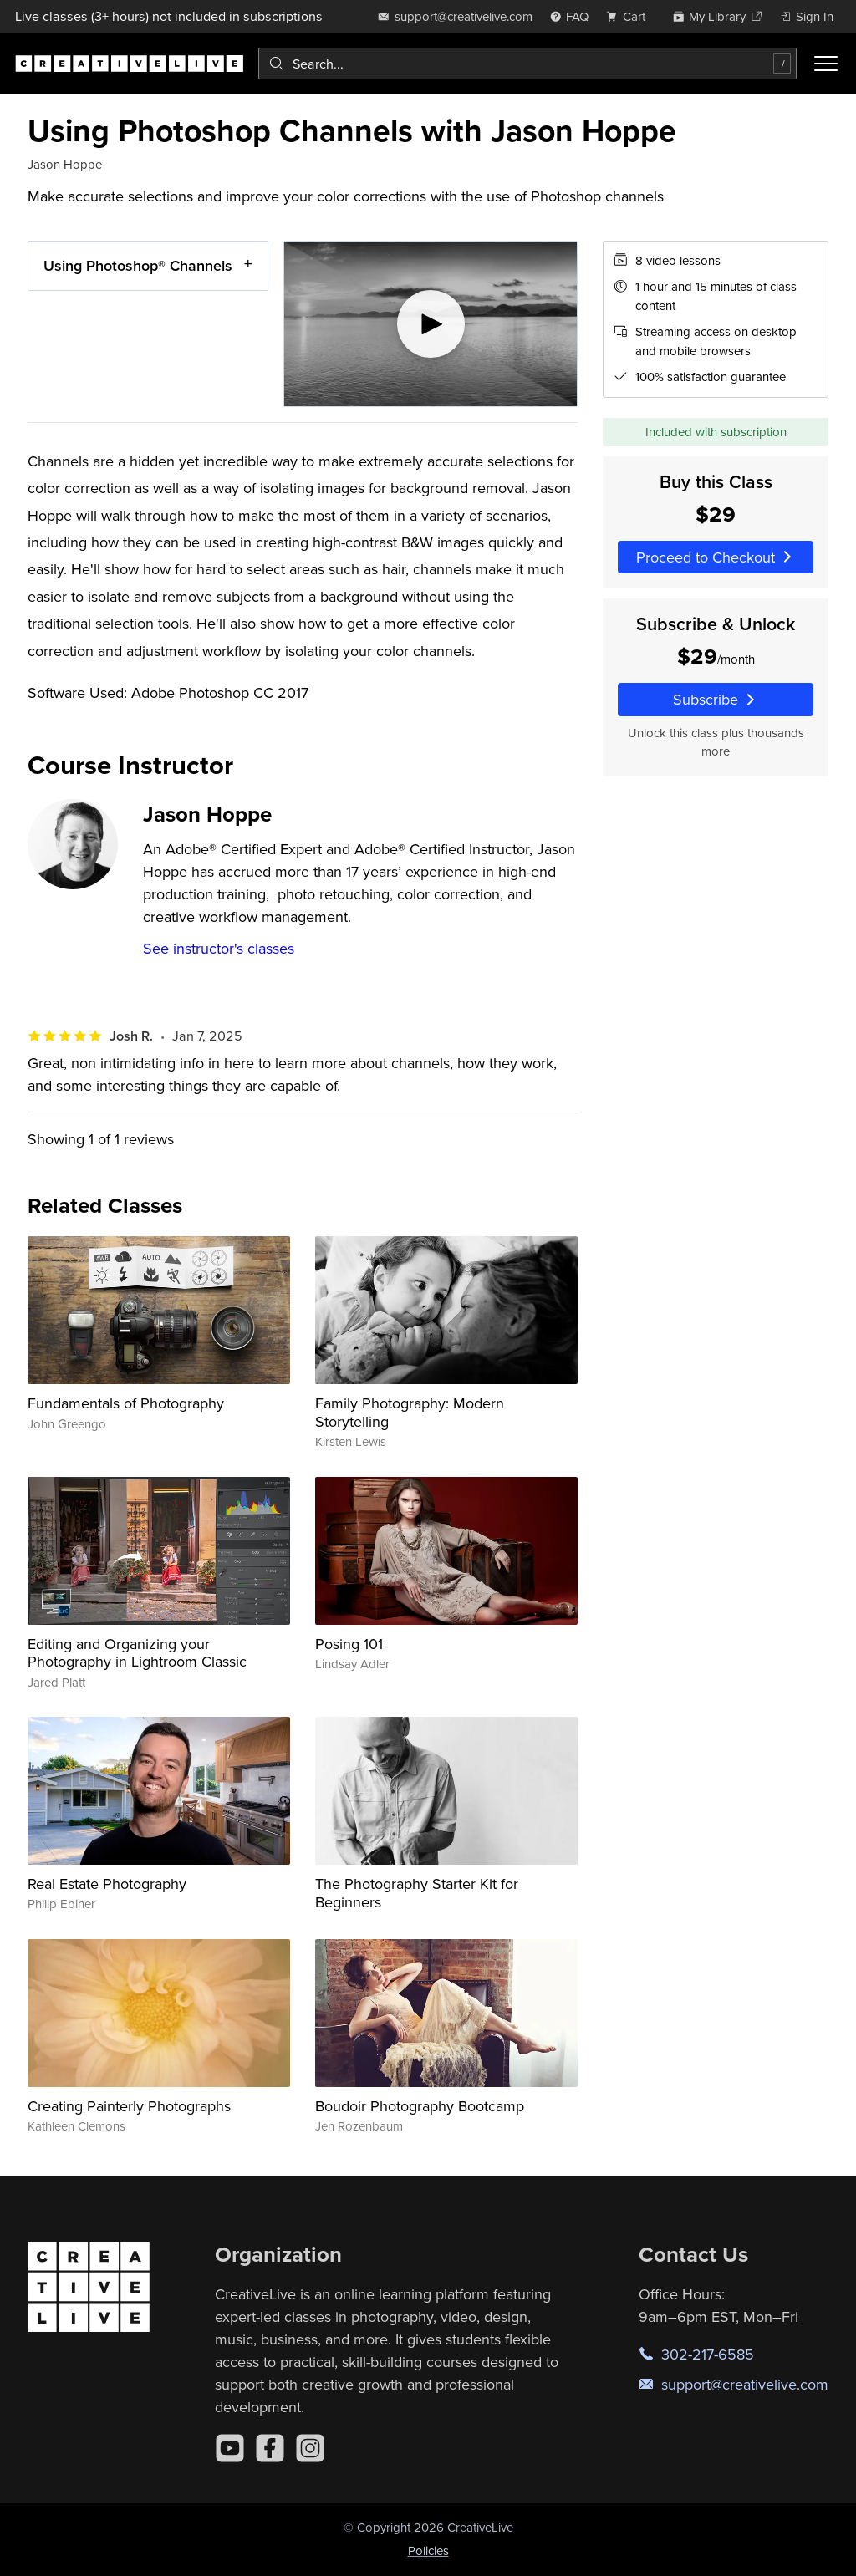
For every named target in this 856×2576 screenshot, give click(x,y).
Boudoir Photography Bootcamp (419, 2105)
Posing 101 (349, 1643)
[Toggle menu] (826, 63)
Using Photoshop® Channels (137, 265)
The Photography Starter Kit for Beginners (416, 1892)
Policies (428, 2550)
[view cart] (630, 16)
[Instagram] (310, 2448)
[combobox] (527, 63)
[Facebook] (270, 2448)
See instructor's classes (218, 948)
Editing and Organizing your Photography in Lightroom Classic (137, 1652)
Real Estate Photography (107, 1883)
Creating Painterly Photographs (129, 2105)
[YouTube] (230, 2448)
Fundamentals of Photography (126, 1402)
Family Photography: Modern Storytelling (409, 1412)
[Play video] (431, 324)
